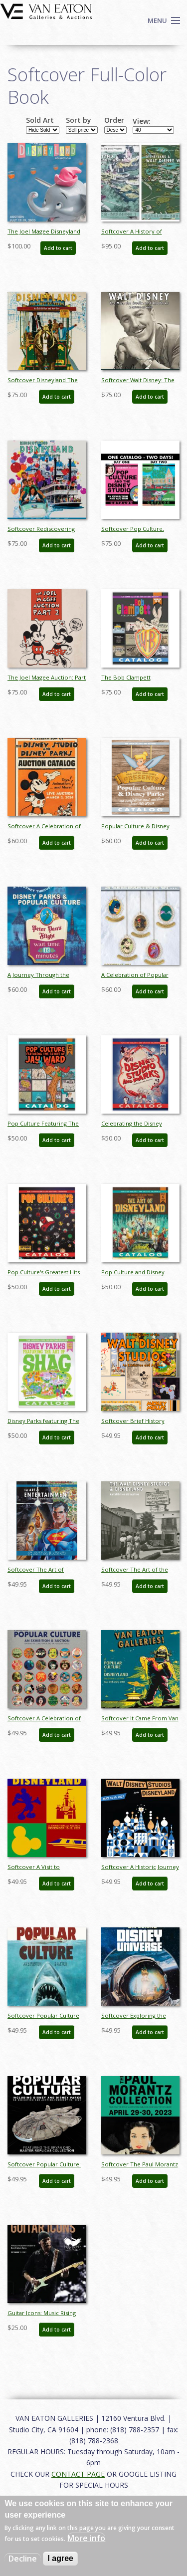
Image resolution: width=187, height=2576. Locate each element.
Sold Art (40, 120)
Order (114, 120)
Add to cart (58, 247)
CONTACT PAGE (78, 2474)
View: (142, 121)
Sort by (78, 120)
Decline (22, 2558)
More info (86, 2538)
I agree (60, 2558)
